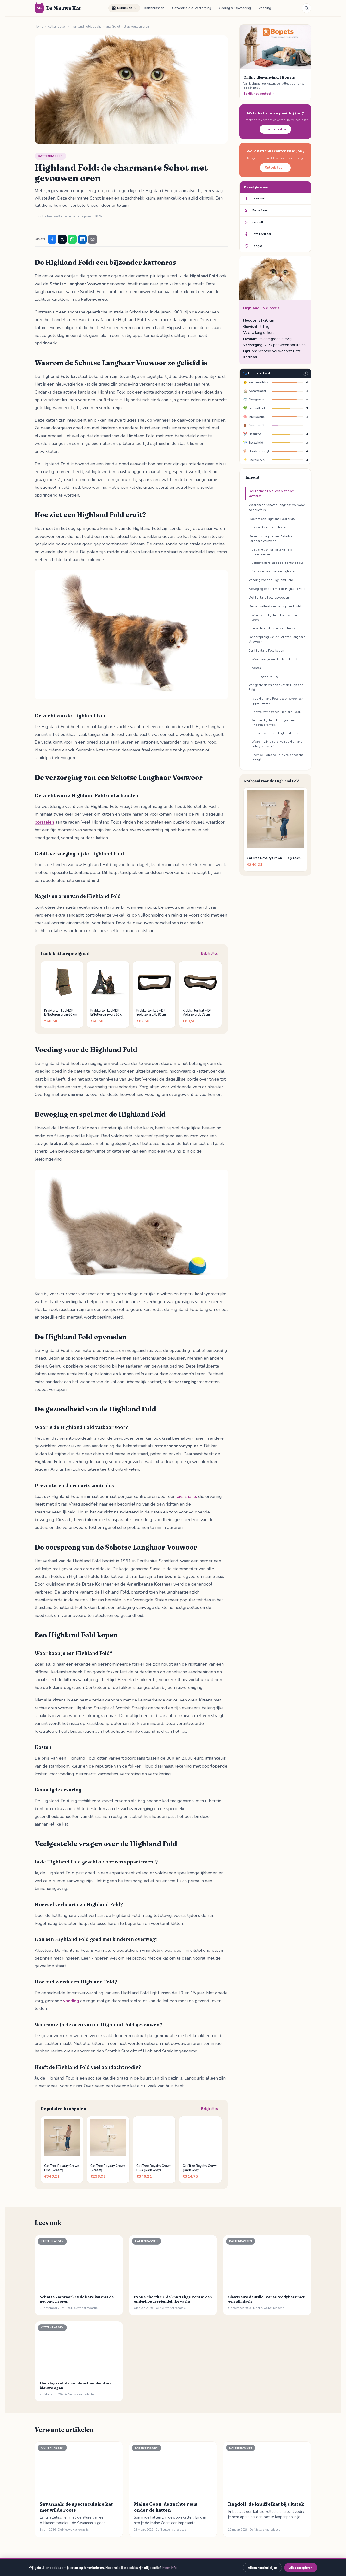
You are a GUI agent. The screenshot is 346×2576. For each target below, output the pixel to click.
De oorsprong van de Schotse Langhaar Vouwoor (277, 639)
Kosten (256, 668)
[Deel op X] (62, 239)
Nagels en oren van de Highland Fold (277, 571)
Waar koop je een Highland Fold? (274, 659)
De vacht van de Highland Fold (272, 527)
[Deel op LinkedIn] (82, 239)
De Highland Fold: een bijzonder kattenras (271, 493)
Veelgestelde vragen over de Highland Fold (276, 687)
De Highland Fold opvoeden (269, 597)
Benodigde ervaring (265, 676)
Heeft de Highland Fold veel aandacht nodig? (277, 757)
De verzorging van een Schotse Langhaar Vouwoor (270, 539)
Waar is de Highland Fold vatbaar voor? (275, 617)
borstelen (44, 822)
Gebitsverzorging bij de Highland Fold (278, 563)
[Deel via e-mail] (92, 239)
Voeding (265, 8)
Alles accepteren (300, 2568)
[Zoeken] (306, 8)
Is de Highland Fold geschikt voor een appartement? (277, 701)
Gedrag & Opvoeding (235, 8)
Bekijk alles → (211, 953)
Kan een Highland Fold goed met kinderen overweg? (274, 722)
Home (39, 27)
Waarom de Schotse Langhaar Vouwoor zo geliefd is (277, 507)
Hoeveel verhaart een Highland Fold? (276, 712)
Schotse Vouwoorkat (275, 351)
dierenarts (187, 1496)
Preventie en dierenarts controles (273, 628)
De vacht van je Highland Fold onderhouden (272, 552)
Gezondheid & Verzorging (191, 8)
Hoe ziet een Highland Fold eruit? (272, 519)
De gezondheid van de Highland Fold (275, 606)
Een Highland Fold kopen (266, 651)
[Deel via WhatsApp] (72, 239)
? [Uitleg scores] (305, 373)
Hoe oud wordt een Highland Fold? (276, 733)
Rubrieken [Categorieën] (124, 8)
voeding (71, 2001)
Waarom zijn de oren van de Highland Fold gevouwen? (277, 744)
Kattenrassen (154, 8)
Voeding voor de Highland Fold (271, 580)
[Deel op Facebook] (52, 239)
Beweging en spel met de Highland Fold (277, 589)
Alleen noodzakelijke (262, 2568)
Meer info (169, 2567)
